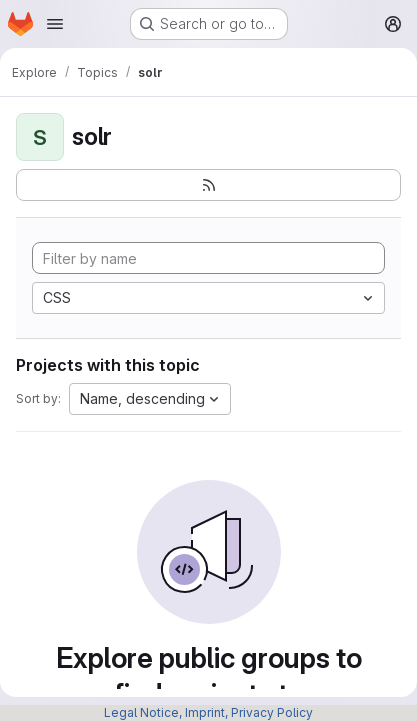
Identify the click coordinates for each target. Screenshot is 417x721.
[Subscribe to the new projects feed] (208, 185)
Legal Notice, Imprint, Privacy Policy (208, 712)
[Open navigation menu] (55, 24)
